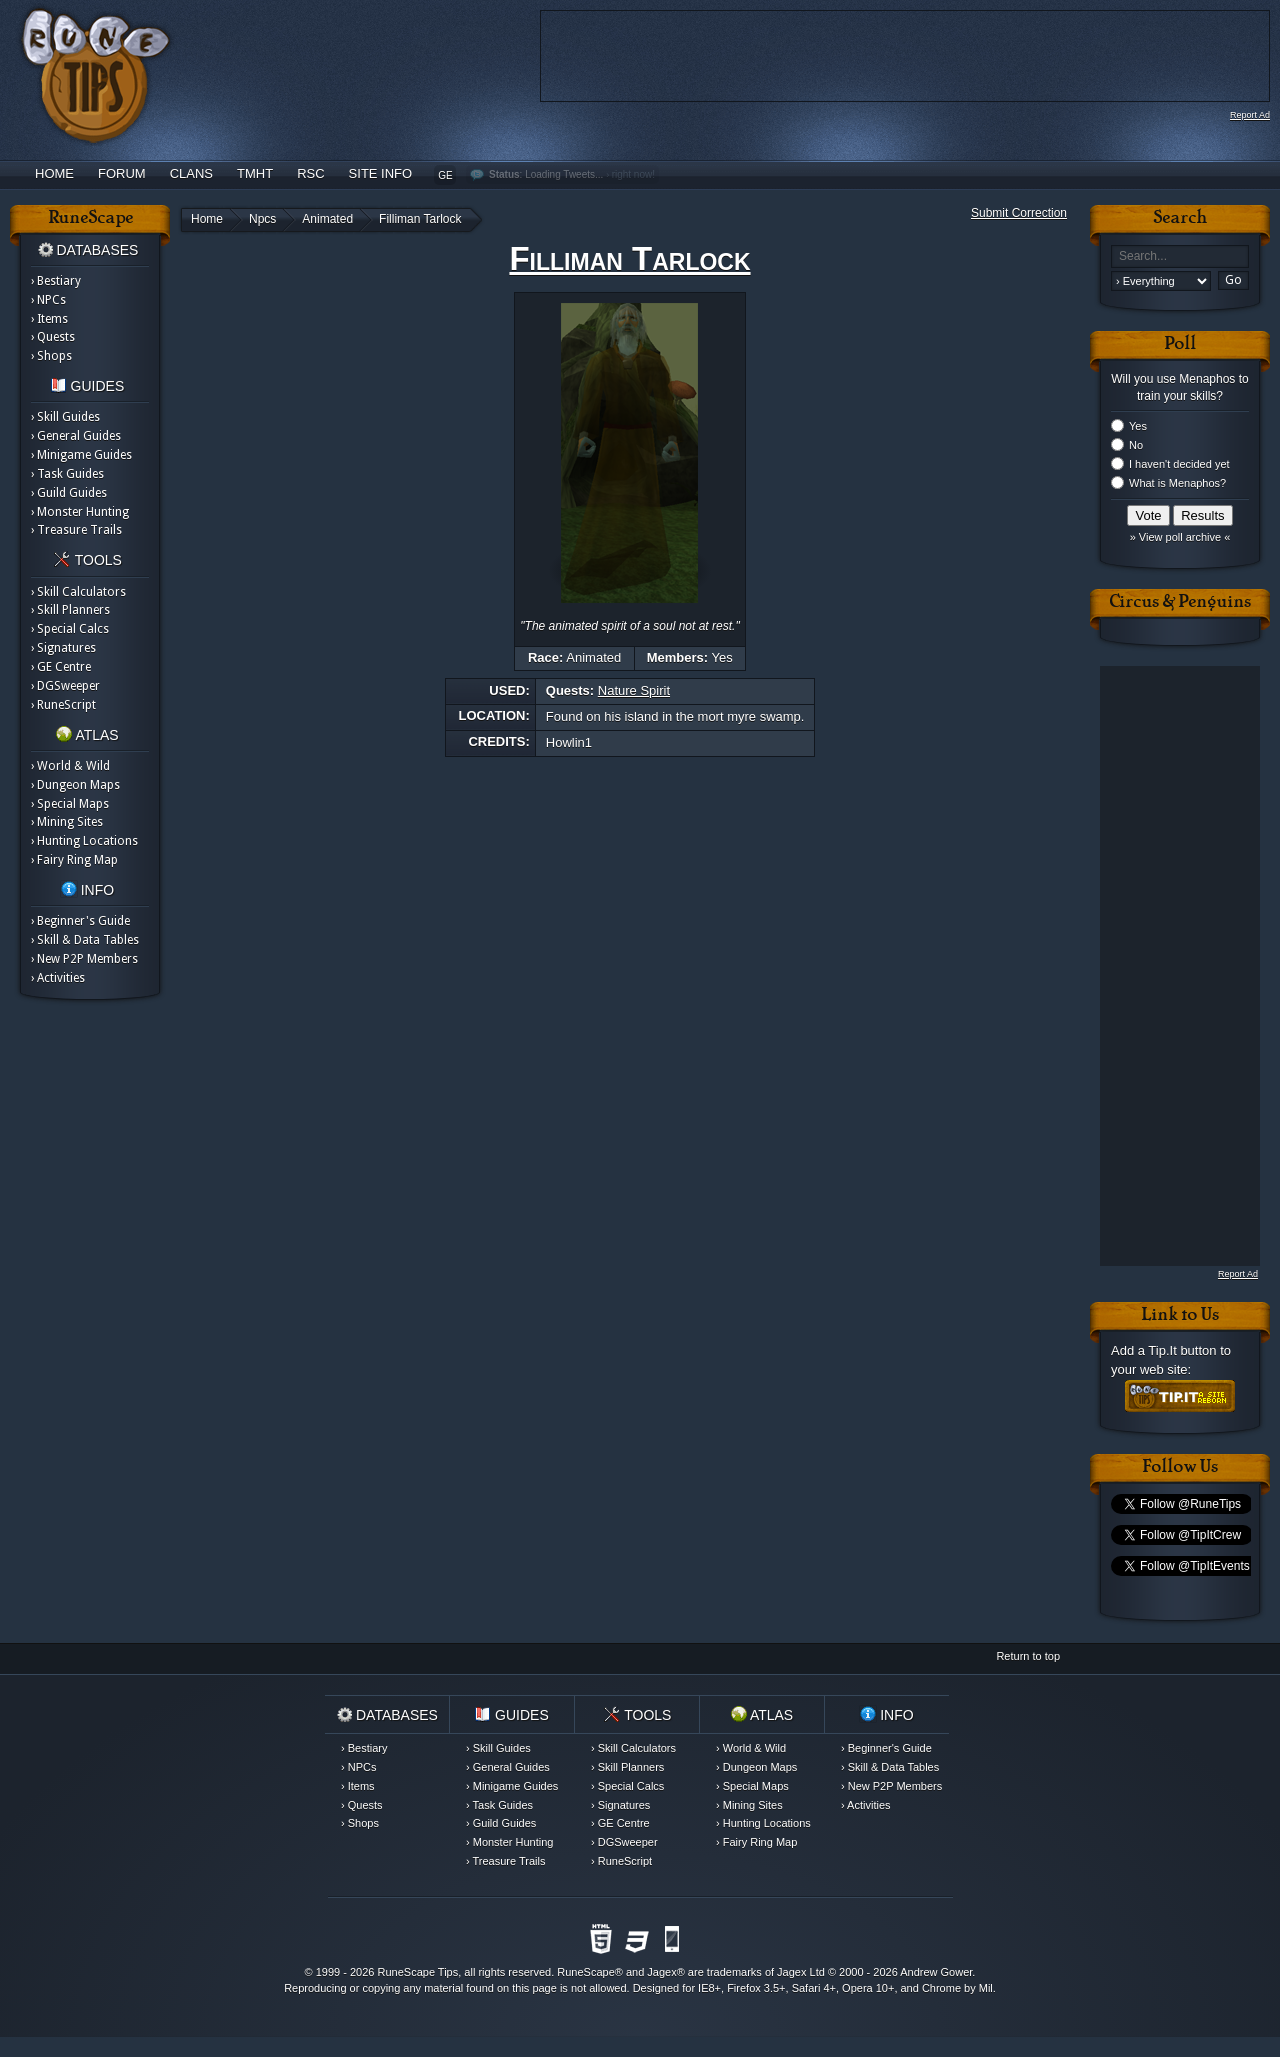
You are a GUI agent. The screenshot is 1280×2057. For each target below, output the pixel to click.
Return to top (1028, 1656)
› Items (49, 319)
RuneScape (586, 1972)
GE (445, 175)
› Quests (53, 337)
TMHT (255, 173)
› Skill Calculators (78, 592)
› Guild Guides (69, 493)
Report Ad (1250, 115)
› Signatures (63, 648)
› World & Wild (70, 766)
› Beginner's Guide (80, 921)
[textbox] (1180, 256)
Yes (1138, 426)
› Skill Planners (70, 610)
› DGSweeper (65, 686)
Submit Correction (1019, 213)
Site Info (381, 173)
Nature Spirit (634, 690)
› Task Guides (67, 474)
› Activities (58, 978)
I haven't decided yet (1179, 464)
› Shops (51, 356)
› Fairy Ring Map (74, 860)
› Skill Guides (65, 417)
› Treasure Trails (76, 530)
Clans (191, 173)
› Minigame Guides (81, 455)
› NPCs (48, 300)
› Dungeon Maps (75, 785)
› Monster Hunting (80, 512)
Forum (122, 173)
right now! (633, 174)
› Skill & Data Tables (85, 940)
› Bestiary (56, 281)
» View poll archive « (1180, 537)
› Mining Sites (67, 822)
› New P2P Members (84, 959)
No (1136, 445)
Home (54, 173)
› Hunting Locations (84, 841)
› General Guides (76, 436)
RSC (310, 173)
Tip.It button (1182, 1350)
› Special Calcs (70, 629)
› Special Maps (70, 804)
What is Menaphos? (1177, 483)
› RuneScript (63, 705)
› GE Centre (61, 667)
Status (504, 174)
